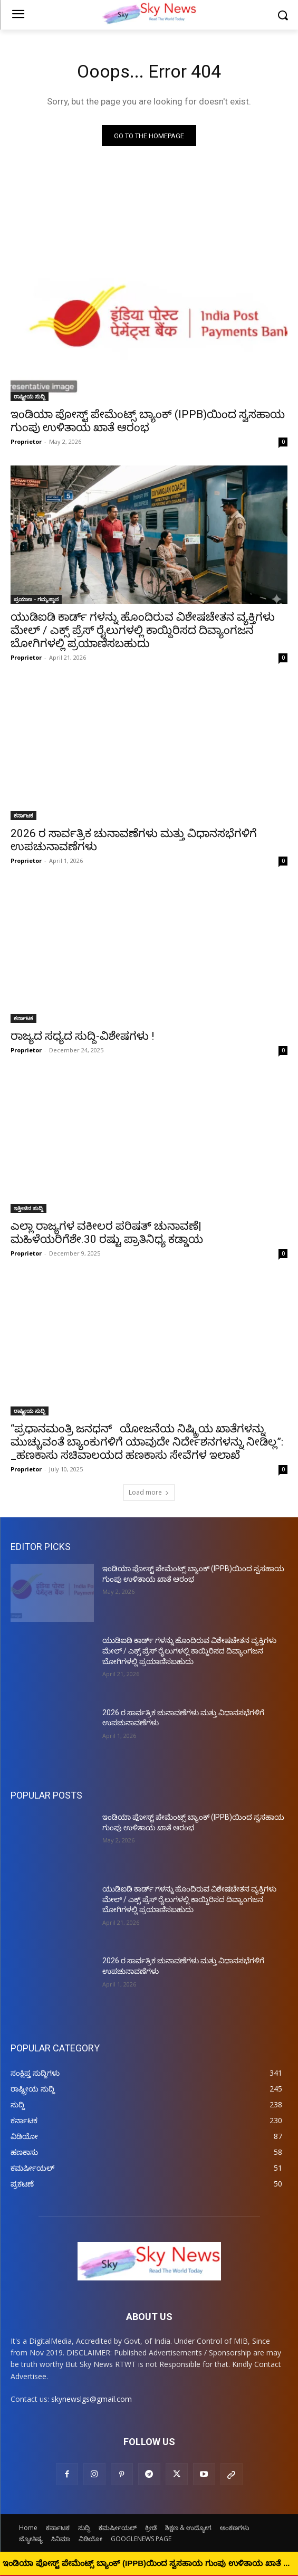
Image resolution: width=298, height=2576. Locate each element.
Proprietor (26, 441)
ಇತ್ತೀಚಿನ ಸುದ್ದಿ (28, 1208)
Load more (149, 1492)
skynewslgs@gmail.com (91, 2399)
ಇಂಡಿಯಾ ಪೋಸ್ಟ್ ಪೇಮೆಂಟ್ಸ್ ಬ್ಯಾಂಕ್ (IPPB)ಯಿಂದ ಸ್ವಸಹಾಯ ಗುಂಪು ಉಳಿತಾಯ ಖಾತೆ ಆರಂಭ (148, 421)
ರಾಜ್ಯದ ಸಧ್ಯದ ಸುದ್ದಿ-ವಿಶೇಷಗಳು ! (82, 1036)
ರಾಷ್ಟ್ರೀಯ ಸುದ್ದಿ (29, 396)
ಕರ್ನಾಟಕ (23, 815)
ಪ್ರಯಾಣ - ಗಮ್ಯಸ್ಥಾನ (36, 599)
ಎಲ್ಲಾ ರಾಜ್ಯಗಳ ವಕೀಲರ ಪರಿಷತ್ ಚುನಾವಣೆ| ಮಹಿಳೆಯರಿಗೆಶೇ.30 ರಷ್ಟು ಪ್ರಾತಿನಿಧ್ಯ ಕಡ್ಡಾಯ (107, 1233)
